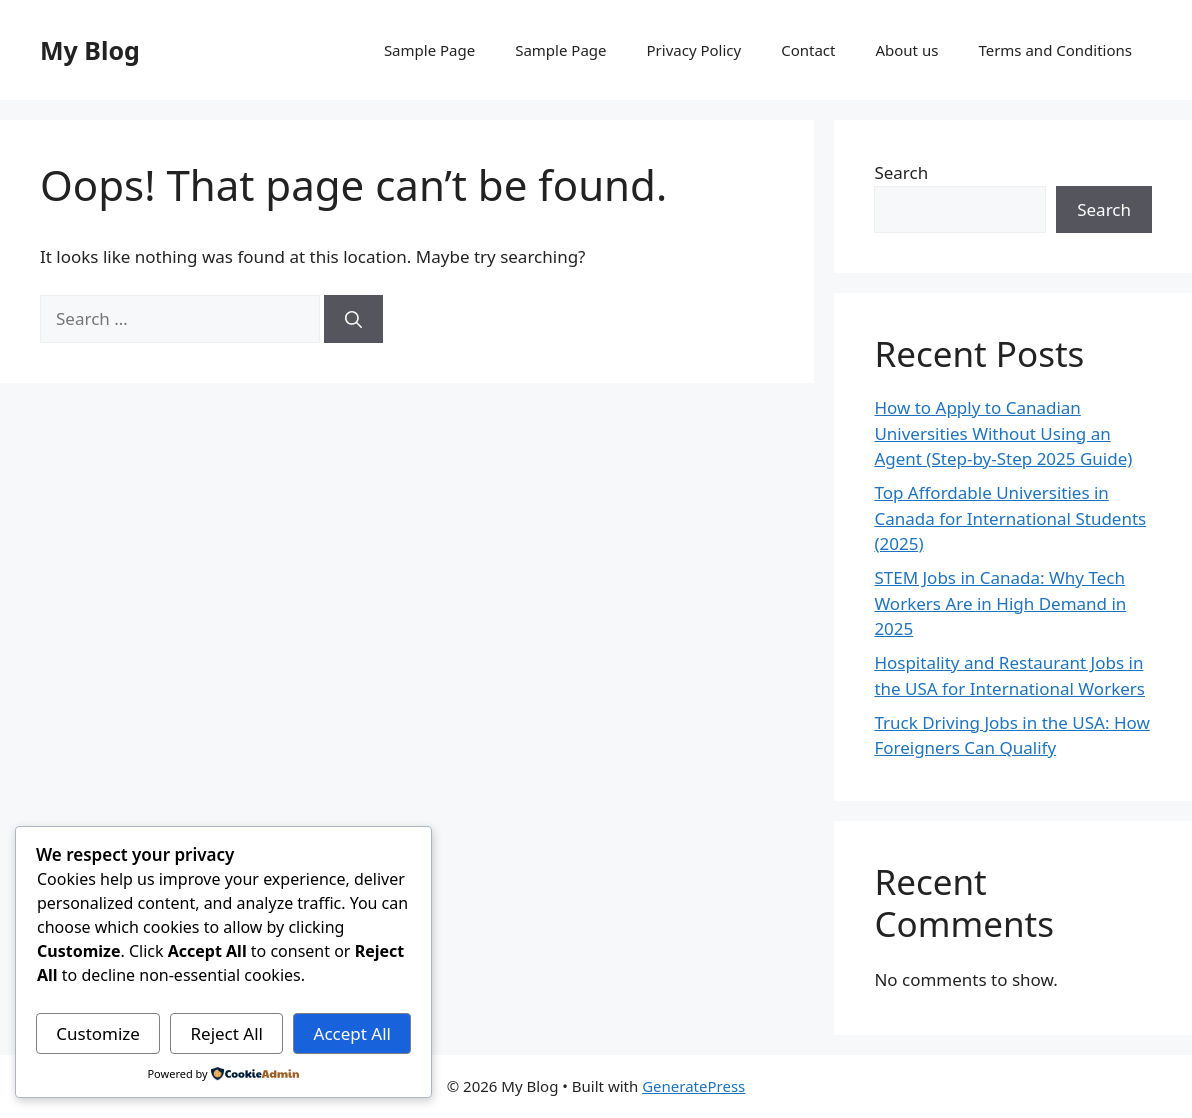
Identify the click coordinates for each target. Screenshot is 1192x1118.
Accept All (352, 1033)
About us (906, 50)
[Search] (353, 319)
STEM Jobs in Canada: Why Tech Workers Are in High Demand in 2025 (1000, 603)
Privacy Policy (694, 50)
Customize (98, 1033)
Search (901, 172)
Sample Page (429, 50)
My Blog (90, 50)
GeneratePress (693, 1086)
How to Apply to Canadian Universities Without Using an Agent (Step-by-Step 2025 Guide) (1003, 433)
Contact (808, 50)
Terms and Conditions (1055, 50)
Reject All (226, 1033)
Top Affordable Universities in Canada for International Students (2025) (1010, 518)
